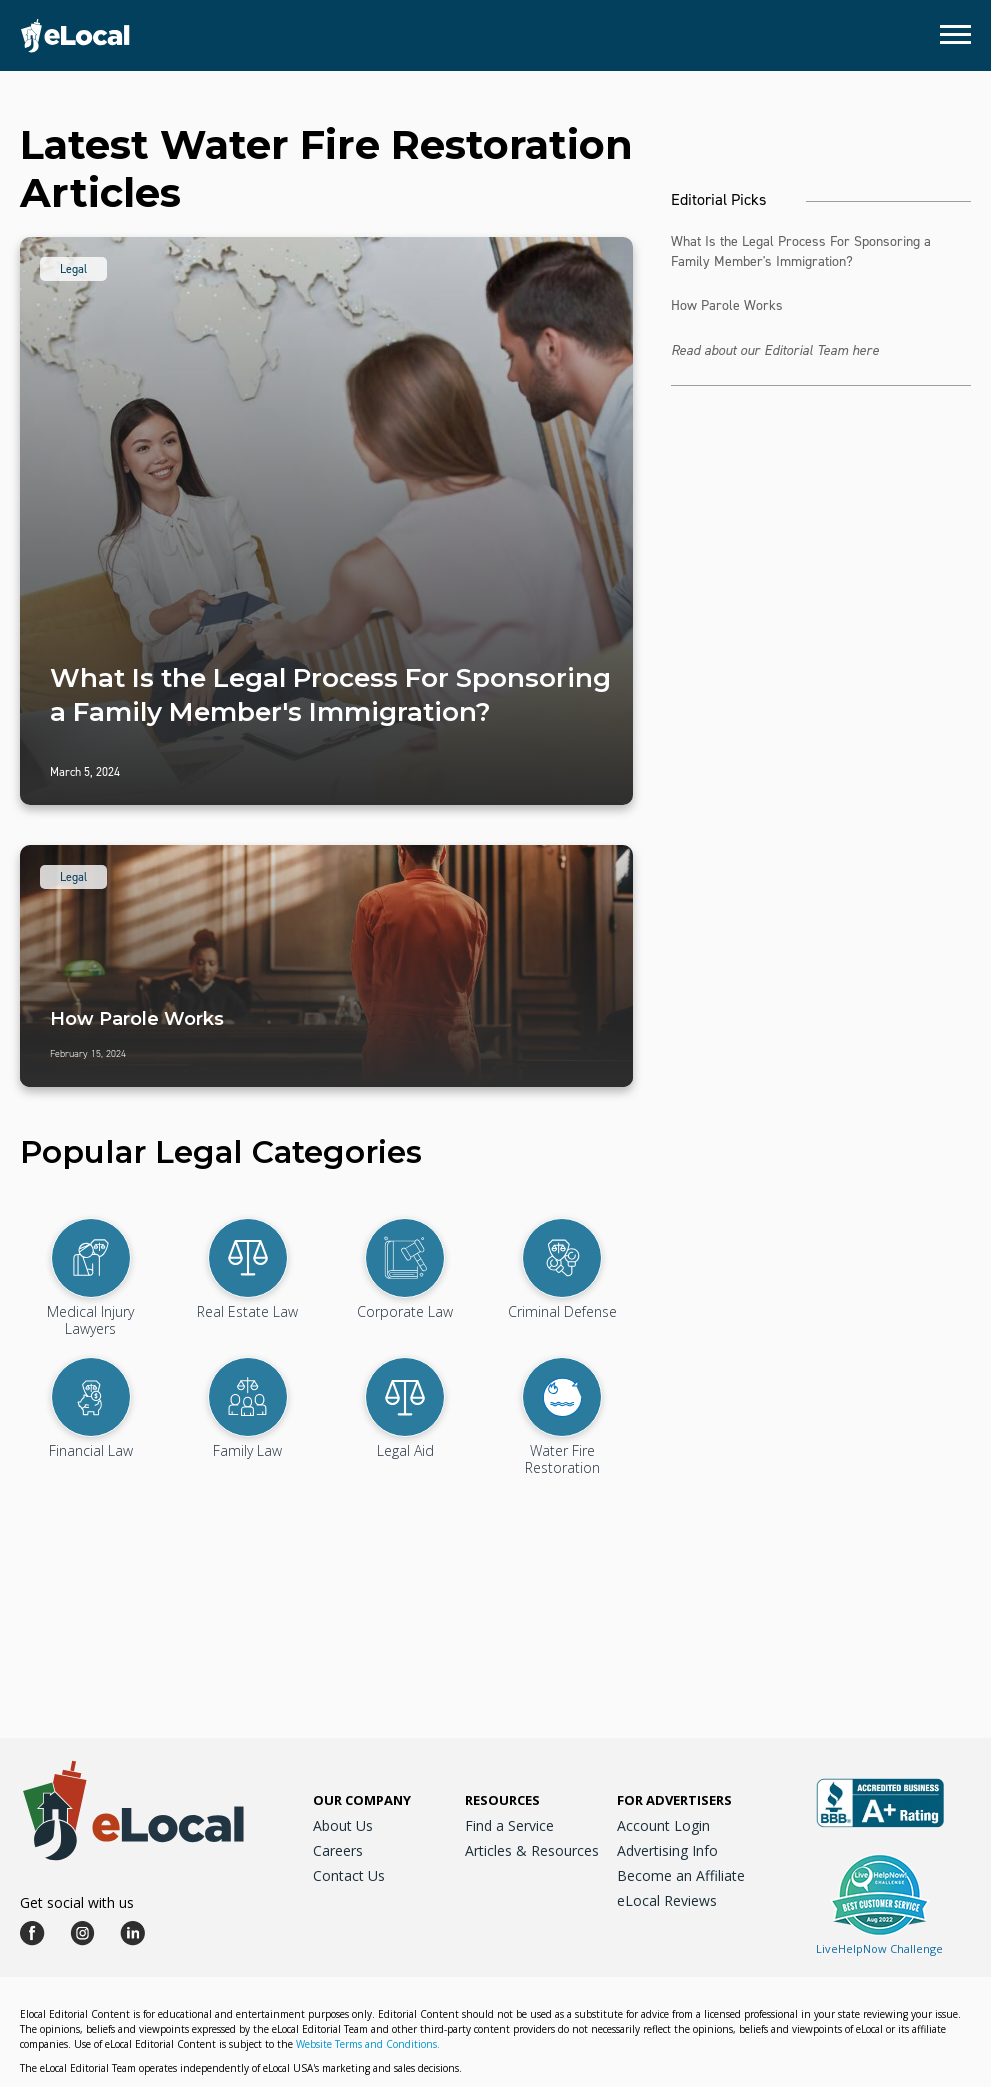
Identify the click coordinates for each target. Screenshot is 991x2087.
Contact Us (349, 1875)
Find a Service (509, 1825)
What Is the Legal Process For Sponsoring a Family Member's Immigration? (801, 251)
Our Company (362, 1800)
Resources (502, 1800)
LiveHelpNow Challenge (879, 1948)
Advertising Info (667, 1850)
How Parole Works (727, 305)
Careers (338, 1850)
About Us (343, 1825)
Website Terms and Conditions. (368, 2044)
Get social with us (77, 1902)
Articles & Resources (532, 1850)
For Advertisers (674, 1800)
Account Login (663, 1825)
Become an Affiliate (681, 1875)
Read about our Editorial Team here (775, 350)
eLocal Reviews (667, 1900)
